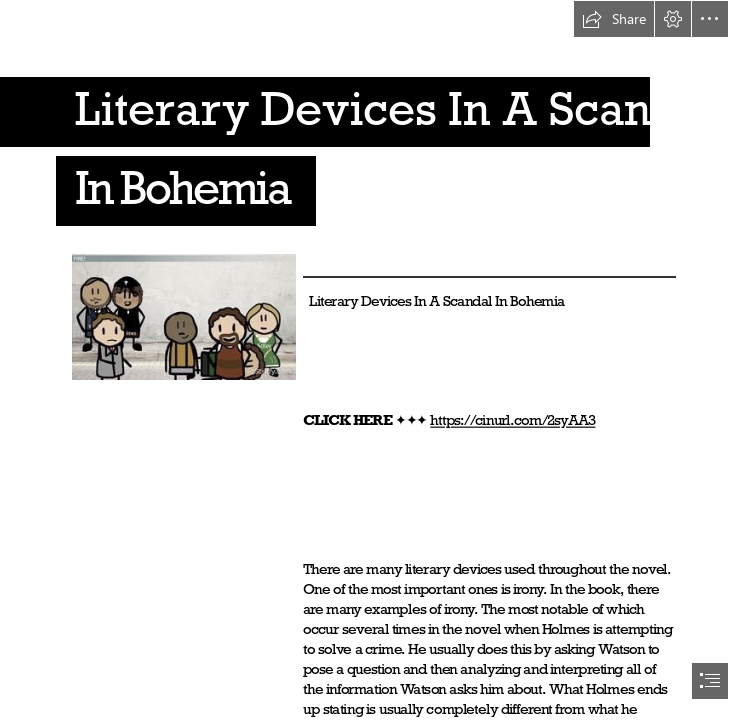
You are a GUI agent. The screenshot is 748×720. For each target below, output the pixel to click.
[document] (374, 360)
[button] (614, 19)
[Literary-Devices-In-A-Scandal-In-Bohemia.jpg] (183, 316)
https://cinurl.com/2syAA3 (512, 420)
